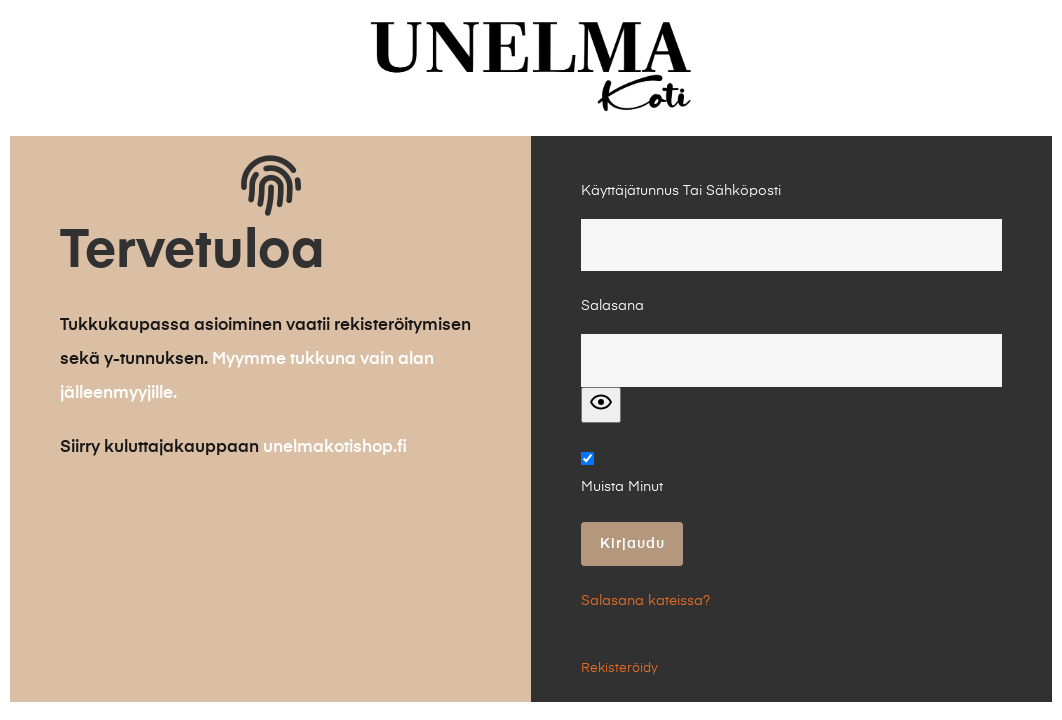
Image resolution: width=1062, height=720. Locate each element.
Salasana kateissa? (645, 601)
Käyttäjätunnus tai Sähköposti (681, 191)
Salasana (612, 306)
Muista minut (622, 487)
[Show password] (601, 405)
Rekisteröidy (619, 668)
